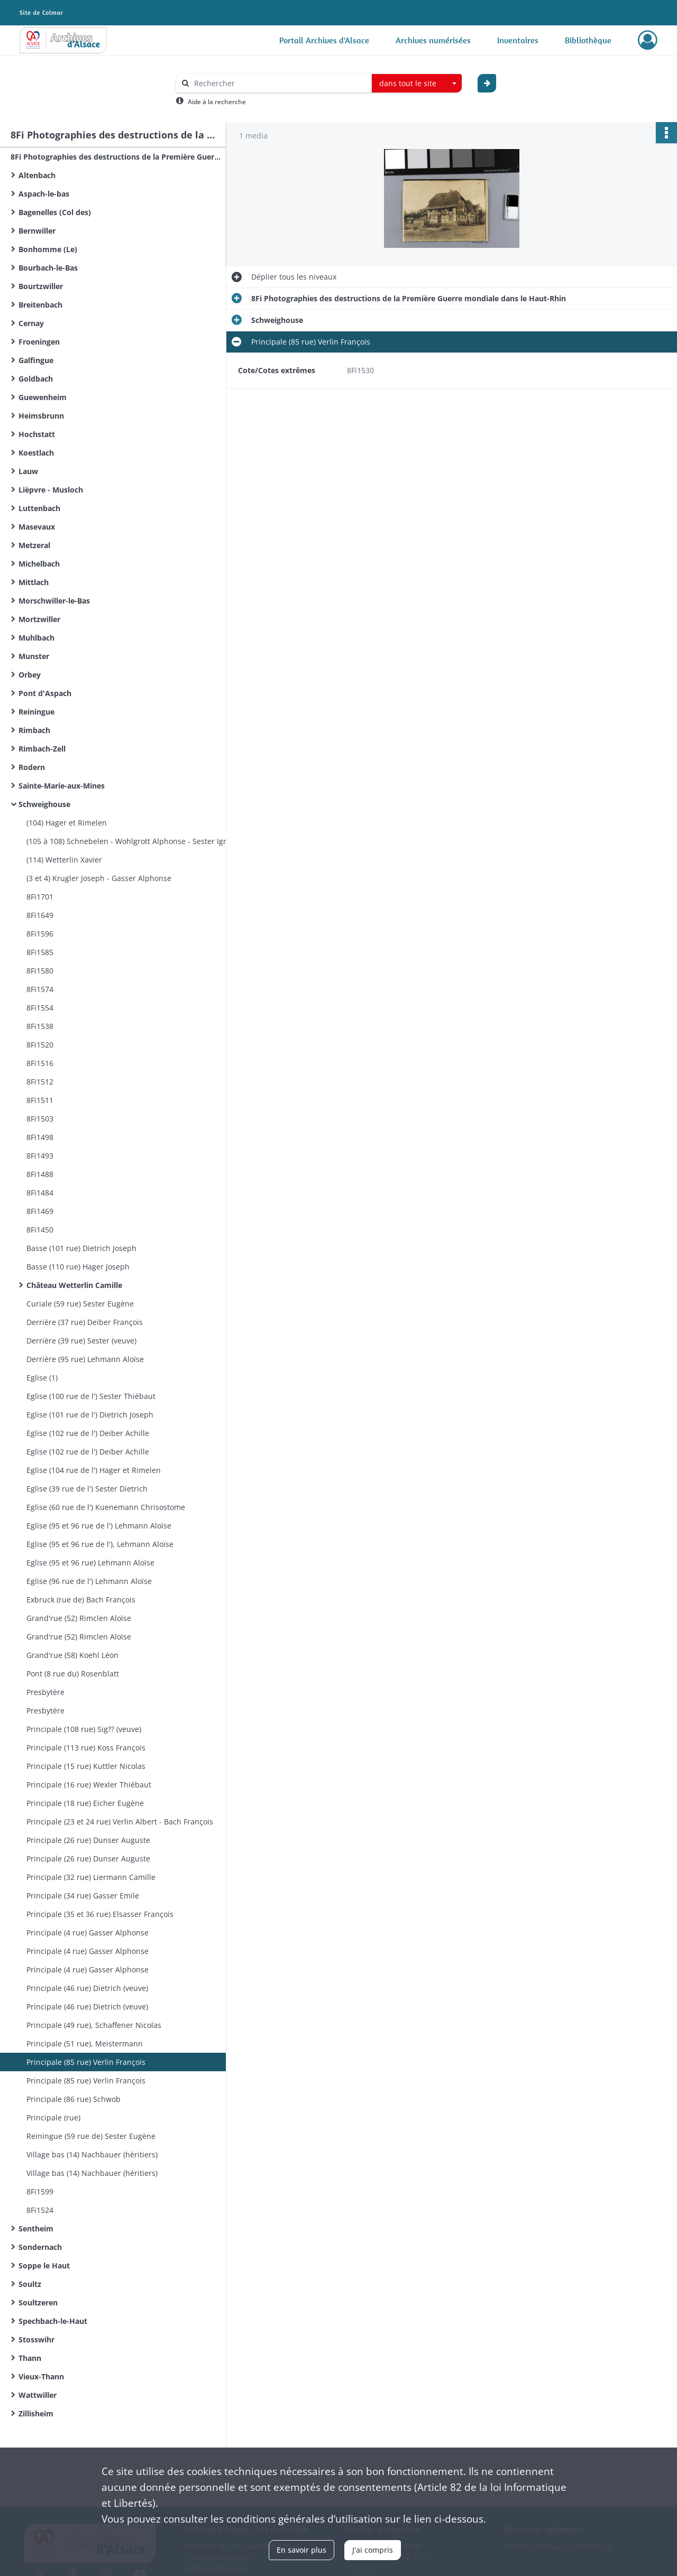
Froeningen (39, 342)
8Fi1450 (39, 1230)
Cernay (31, 323)
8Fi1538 (39, 1026)
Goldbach (36, 379)
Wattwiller (38, 2395)
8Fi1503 (39, 1119)
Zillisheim (36, 2413)
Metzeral (34, 545)
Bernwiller (37, 231)
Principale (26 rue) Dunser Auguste (88, 1840)
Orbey (30, 675)
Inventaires (517, 40)
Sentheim (36, 2228)
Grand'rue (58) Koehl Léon (72, 1655)
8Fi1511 (39, 1100)
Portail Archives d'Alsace (324, 40)
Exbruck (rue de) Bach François (80, 1600)
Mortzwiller (39, 619)
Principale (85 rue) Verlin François (85, 2062)
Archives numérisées (433, 40)
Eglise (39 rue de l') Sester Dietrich (87, 1489)
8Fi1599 (39, 2191)
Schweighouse (44, 804)
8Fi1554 (39, 1008)
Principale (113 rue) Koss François (85, 1748)
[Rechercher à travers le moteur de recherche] (279, 83)
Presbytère (45, 1692)
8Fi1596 (39, 934)
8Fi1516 (39, 1063)
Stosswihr (36, 2339)
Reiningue (36, 712)
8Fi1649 (39, 915)
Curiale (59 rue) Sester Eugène (80, 1304)
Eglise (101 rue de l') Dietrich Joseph (89, 1415)
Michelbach (39, 564)
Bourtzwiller (41, 286)
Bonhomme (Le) (48, 249)
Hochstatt (37, 434)
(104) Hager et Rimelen (66, 823)
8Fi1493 (39, 1156)
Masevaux (37, 527)
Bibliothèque (588, 40)
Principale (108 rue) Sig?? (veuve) (83, 1729)
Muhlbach (36, 638)
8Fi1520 (39, 1045)
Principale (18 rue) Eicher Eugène (85, 1803)
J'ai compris (372, 2550)
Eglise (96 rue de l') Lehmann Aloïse (89, 1581)
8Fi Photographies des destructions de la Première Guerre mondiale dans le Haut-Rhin (116, 157)
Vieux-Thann (41, 2376)
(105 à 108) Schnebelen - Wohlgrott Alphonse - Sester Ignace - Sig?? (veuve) (132, 841)
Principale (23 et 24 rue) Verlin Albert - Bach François (119, 1822)
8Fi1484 (39, 1193)
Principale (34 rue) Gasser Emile (82, 1896)
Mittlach (34, 582)
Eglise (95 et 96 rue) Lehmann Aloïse (90, 1563)
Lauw (28, 471)
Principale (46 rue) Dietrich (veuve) (87, 1988)
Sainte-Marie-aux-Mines (62, 786)
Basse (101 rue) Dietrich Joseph (81, 1248)
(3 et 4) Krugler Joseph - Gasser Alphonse (98, 878)
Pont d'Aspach (45, 693)
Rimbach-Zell (42, 749)
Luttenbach (39, 508)
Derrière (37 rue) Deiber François (84, 1322)
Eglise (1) (42, 1378)
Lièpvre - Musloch (51, 490)
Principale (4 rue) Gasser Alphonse (87, 1933)
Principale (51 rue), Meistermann (84, 2043)
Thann (30, 2358)
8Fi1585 (39, 952)
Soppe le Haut (44, 2265)
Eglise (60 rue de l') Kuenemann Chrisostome (105, 1507)
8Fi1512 (39, 1082)
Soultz (30, 2284)
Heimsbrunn (41, 416)
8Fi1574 (39, 989)
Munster (34, 656)
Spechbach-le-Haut (53, 2321)
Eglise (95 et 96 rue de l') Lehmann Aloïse (98, 1526)
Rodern (32, 767)
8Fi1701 (39, 897)
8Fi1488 (39, 1174)
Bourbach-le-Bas (48, 268)
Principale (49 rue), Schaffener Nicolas (93, 2025)
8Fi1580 (39, 971)
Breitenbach (40, 305)
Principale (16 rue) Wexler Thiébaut (88, 1785)
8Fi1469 (39, 1211)
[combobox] (417, 83)
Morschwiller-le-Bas (54, 601)
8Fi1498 (39, 1137)
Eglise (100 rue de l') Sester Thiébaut (90, 1396)
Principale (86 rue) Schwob (73, 2099)
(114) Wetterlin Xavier (64, 860)
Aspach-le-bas (44, 194)
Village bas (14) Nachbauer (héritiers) (92, 2154)
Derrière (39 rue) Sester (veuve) (81, 1341)
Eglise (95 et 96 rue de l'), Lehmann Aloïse (99, 1544)
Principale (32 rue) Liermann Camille (90, 1877)
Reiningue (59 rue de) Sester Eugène (90, 2136)
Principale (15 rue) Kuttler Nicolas (85, 1766)
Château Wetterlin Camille (74, 1285)
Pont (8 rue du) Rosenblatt (72, 1674)
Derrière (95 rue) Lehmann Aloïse (85, 1359)
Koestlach (36, 453)
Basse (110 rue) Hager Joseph (78, 1267)
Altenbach (37, 175)
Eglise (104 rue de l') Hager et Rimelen (93, 1470)
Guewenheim (43, 397)
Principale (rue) (53, 2117)
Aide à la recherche (217, 101)
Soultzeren (38, 2302)
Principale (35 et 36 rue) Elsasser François (99, 1914)
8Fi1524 (39, 2210)
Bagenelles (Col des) (55, 212)
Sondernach (40, 2247)
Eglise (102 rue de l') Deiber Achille (87, 1433)
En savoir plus (301, 2550)
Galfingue (36, 360)
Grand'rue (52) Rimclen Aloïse (78, 1618)
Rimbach (34, 730)
